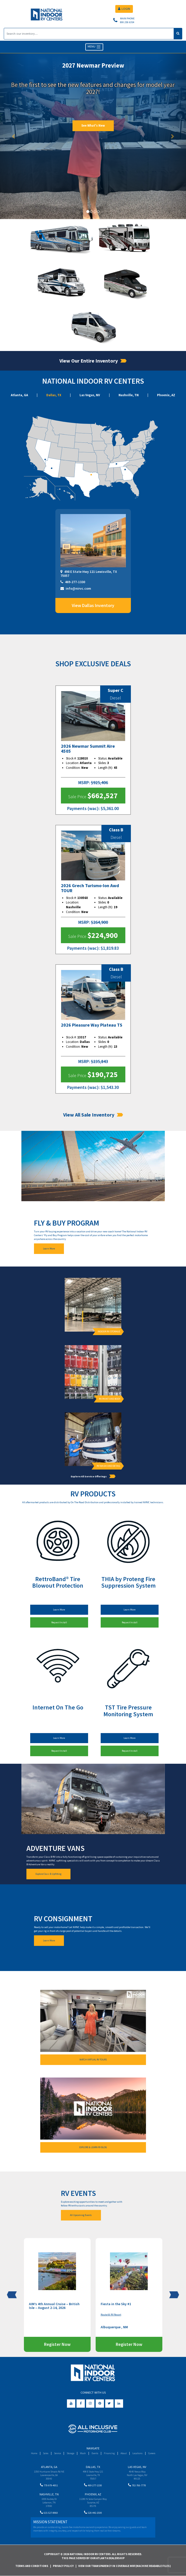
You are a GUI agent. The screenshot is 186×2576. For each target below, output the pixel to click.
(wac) (93, 808)
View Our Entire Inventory (93, 361)
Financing (109, 2453)
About (124, 2453)
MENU (94, 46)
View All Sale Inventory (93, 1115)
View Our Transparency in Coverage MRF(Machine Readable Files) (124, 2566)
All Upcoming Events (81, 2215)
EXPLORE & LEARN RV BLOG (93, 2147)
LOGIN (124, 9)
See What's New (93, 125)
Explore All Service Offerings (93, 1476)
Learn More (49, 1248)
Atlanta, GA (19, 395)
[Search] (89, 33)
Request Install (59, 1622)
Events (95, 2453)
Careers (151, 2453)
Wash (83, 2453)
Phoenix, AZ (166, 395)
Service (57, 2453)
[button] (14, 136)
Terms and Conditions (31, 2566)
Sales (45, 2453)
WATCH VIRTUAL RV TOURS (93, 2059)
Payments (77, 808)
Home (34, 2453)
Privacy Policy (63, 2566)
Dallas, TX (53, 395)
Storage (70, 2453)
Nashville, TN (129, 395)
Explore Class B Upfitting (48, 1874)
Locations (137, 2453)
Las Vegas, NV (90, 395)
